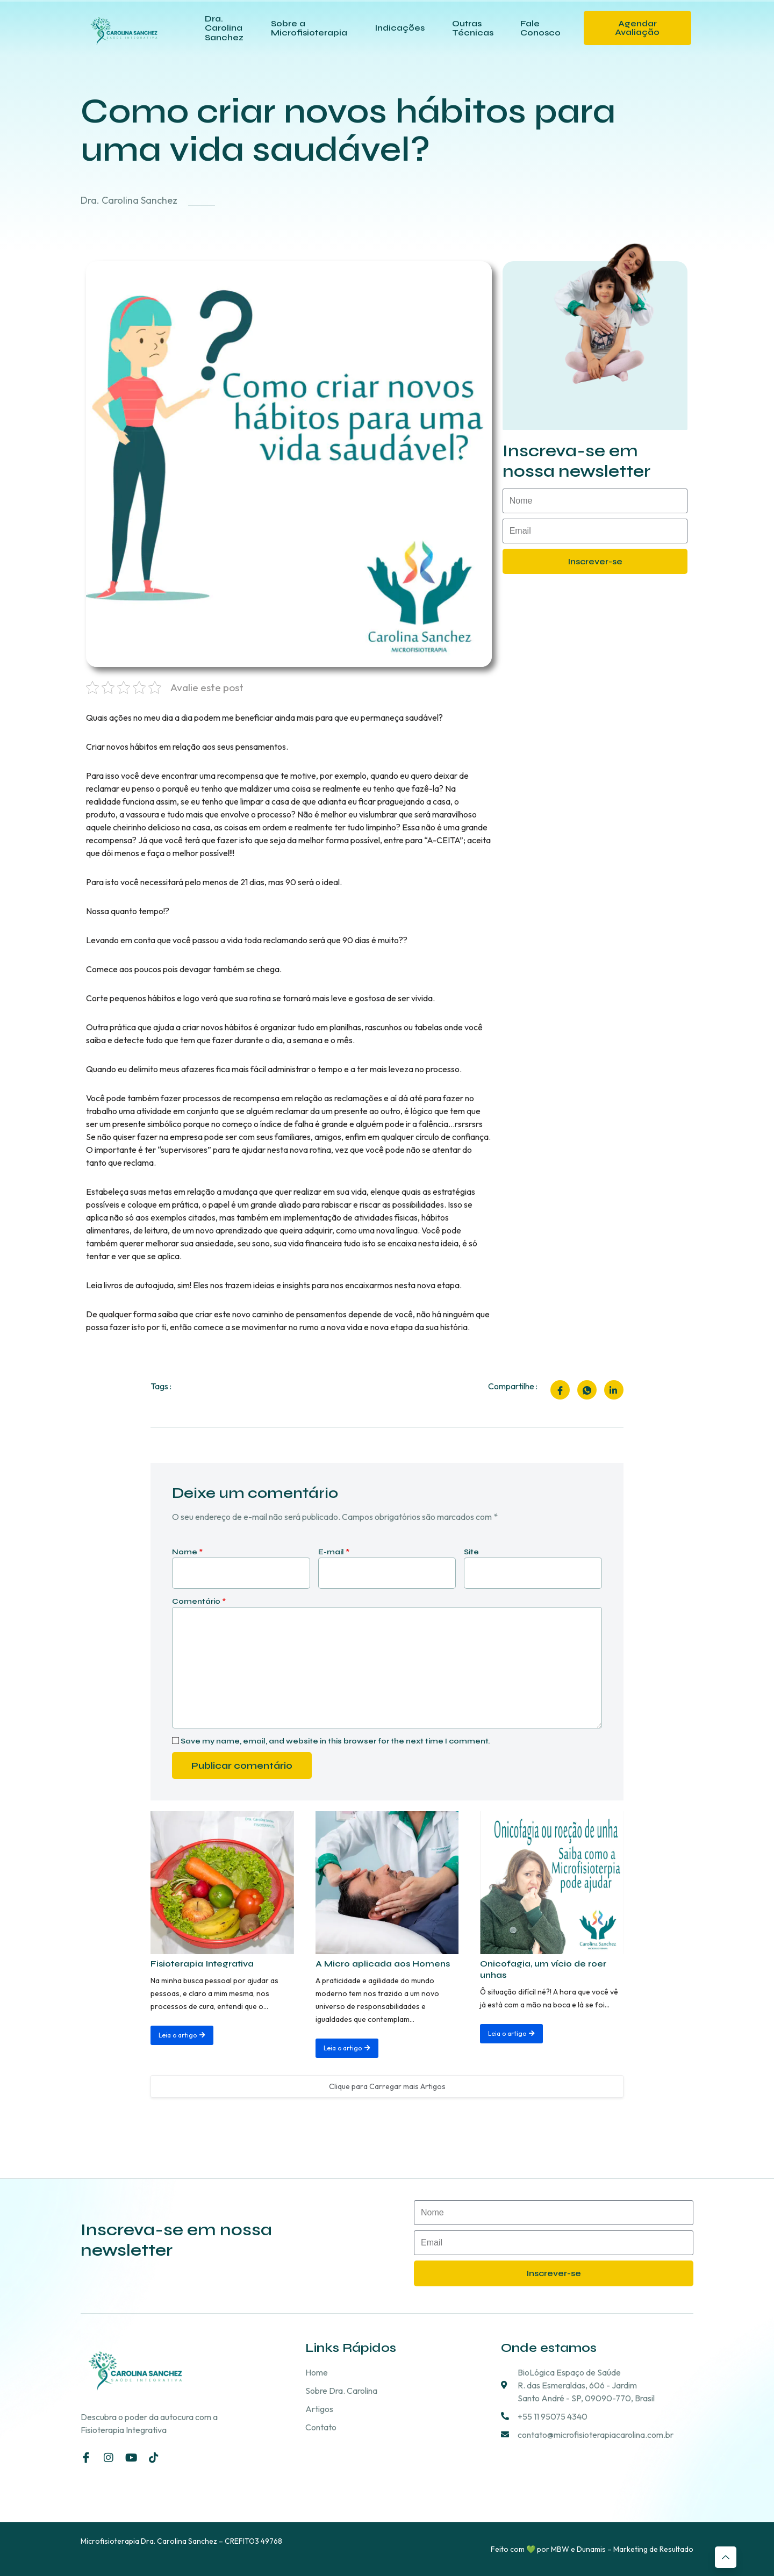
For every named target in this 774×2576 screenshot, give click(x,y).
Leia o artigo (182, 2034)
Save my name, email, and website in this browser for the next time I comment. (335, 1741)
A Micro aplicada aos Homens (383, 1963)
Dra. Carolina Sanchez (225, 27)
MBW (560, 2548)
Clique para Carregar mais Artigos (387, 2085)
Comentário (199, 1601)
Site (471, 1551)
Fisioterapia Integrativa (202, 1963)
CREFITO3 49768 (253, 2540)
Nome (187, 1551)
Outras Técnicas (472, 28)
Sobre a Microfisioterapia (309, 28)
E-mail (333, 1551)
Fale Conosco (540, 28)
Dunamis (591, 2548)
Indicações (400, 28)
